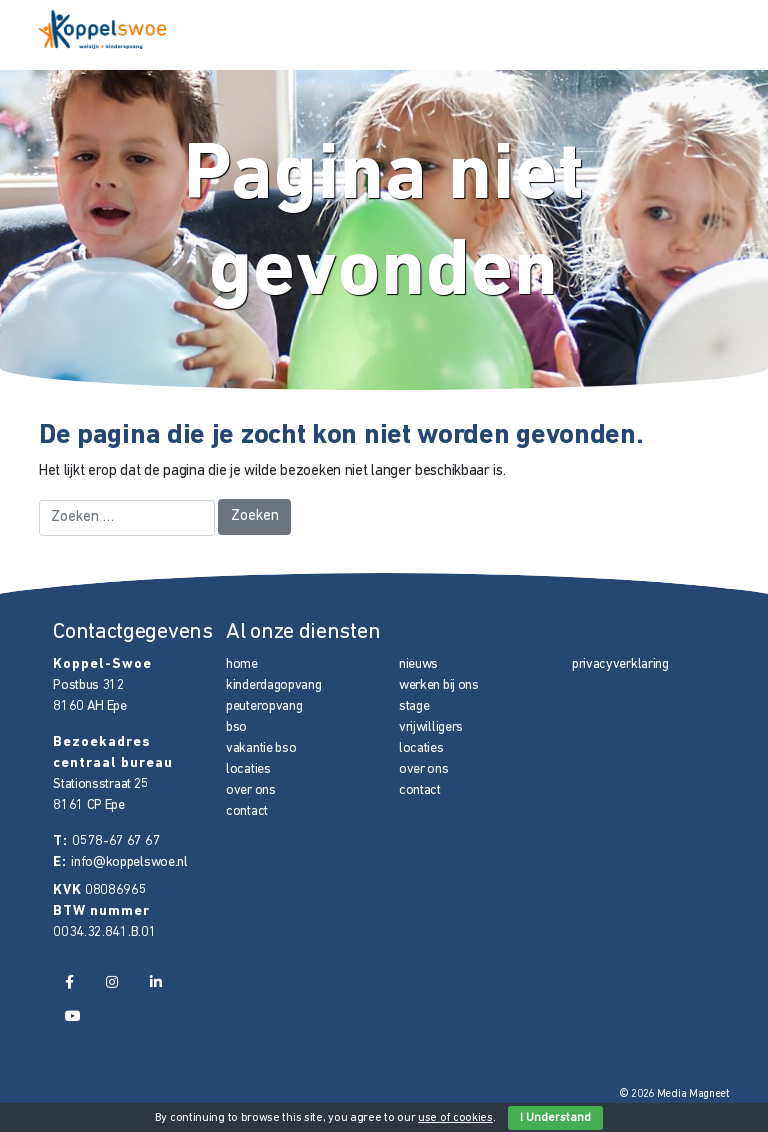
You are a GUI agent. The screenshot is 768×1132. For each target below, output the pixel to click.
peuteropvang (264, 706)
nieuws (418, 664)
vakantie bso (261, 748)
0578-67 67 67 (116, 841)
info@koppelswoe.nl (129, 862)
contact (247, 811)
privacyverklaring (620, 664)
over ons (251, 790)
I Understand (555, 1118)
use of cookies (455, 1118)
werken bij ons (439, 685)
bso (236, 727)
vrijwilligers (431, 727)
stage (414, 706)
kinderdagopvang (273, 685)
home (242, 664)
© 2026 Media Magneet (674, 1094)
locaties (248, 769)
